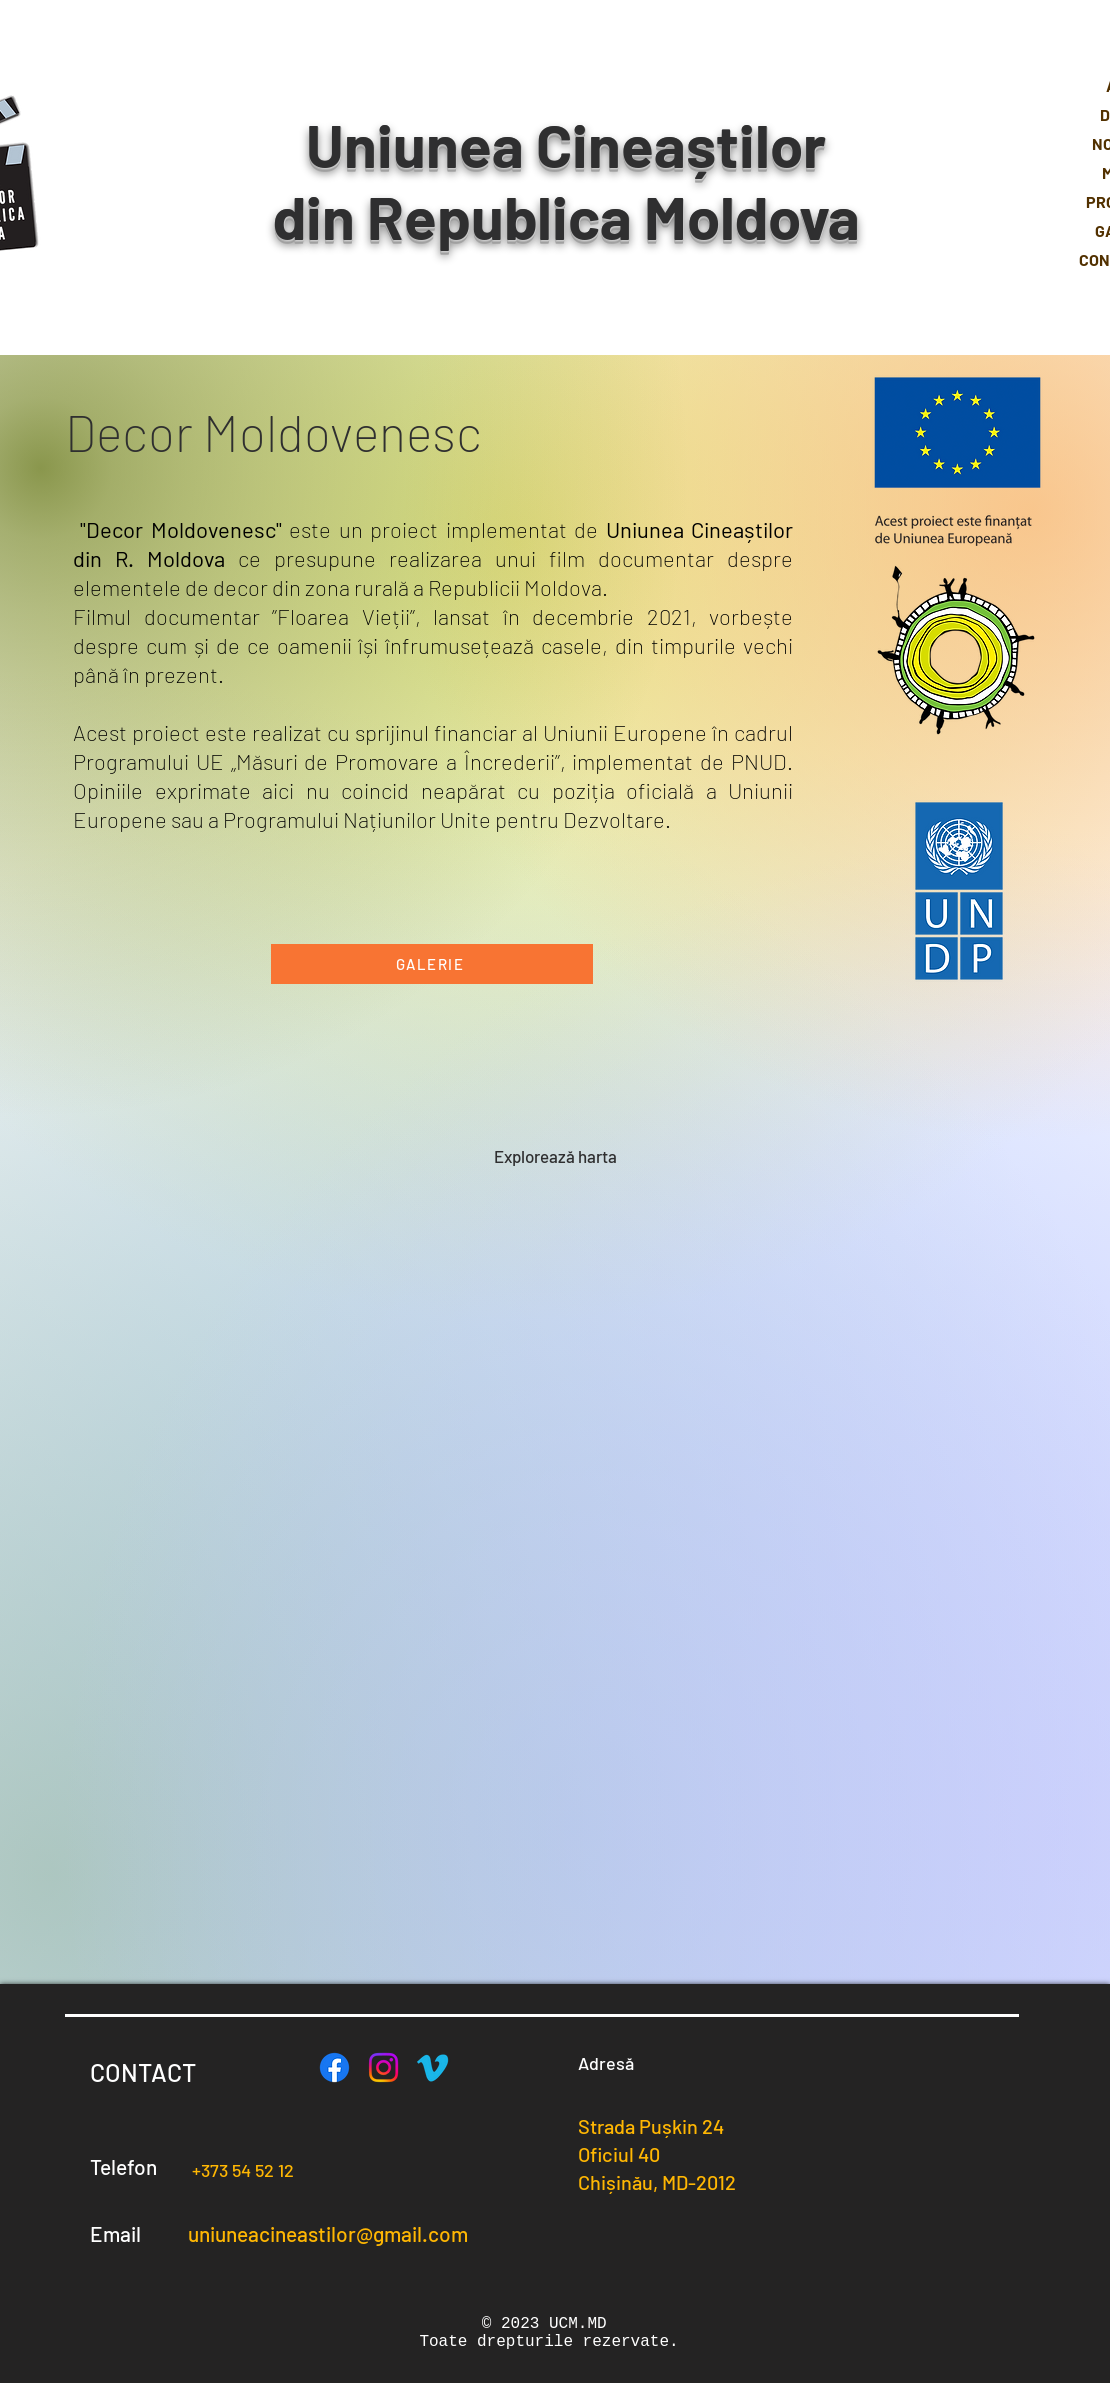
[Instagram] (383, 2067)
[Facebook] (334, 2067)
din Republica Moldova (566, 216)
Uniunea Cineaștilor (566, 144)
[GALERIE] (432, 964)
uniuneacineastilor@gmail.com (328, 2233)
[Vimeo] (432, 2067)
